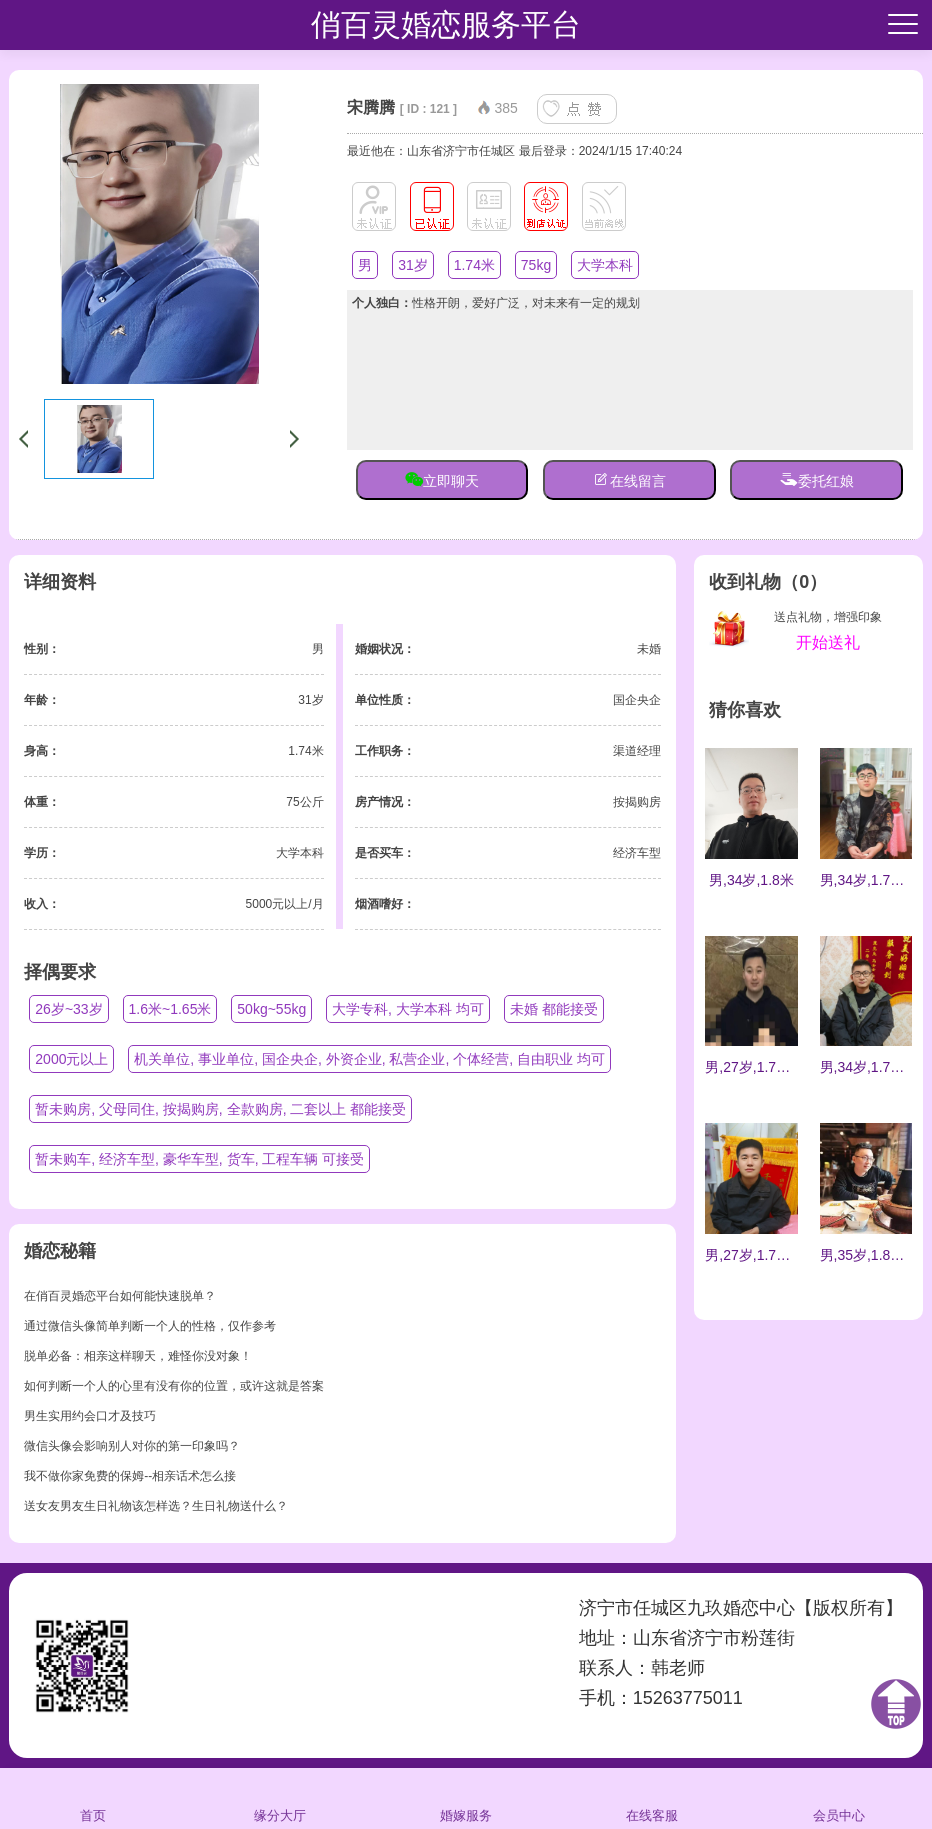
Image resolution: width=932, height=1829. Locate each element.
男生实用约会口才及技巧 (90, 1416)
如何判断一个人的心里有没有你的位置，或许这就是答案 (174, 1386)
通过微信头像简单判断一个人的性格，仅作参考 (150, 1326)
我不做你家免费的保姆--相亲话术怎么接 (130, 1476)
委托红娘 (817, 479)
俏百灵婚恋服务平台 (446, 24)
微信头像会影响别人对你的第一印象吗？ (132, 1446)
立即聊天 (442, 479)
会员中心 (839, 1797)
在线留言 (629, 479)
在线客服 (652, 1797)
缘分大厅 (280, 1797)
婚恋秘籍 (60, 1251)
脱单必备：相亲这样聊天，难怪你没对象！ (138, 1356)
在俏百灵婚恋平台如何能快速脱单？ (120, 1296)
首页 (93, 1797)
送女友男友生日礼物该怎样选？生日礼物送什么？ (156, 1506)
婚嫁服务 (466, 1797)
